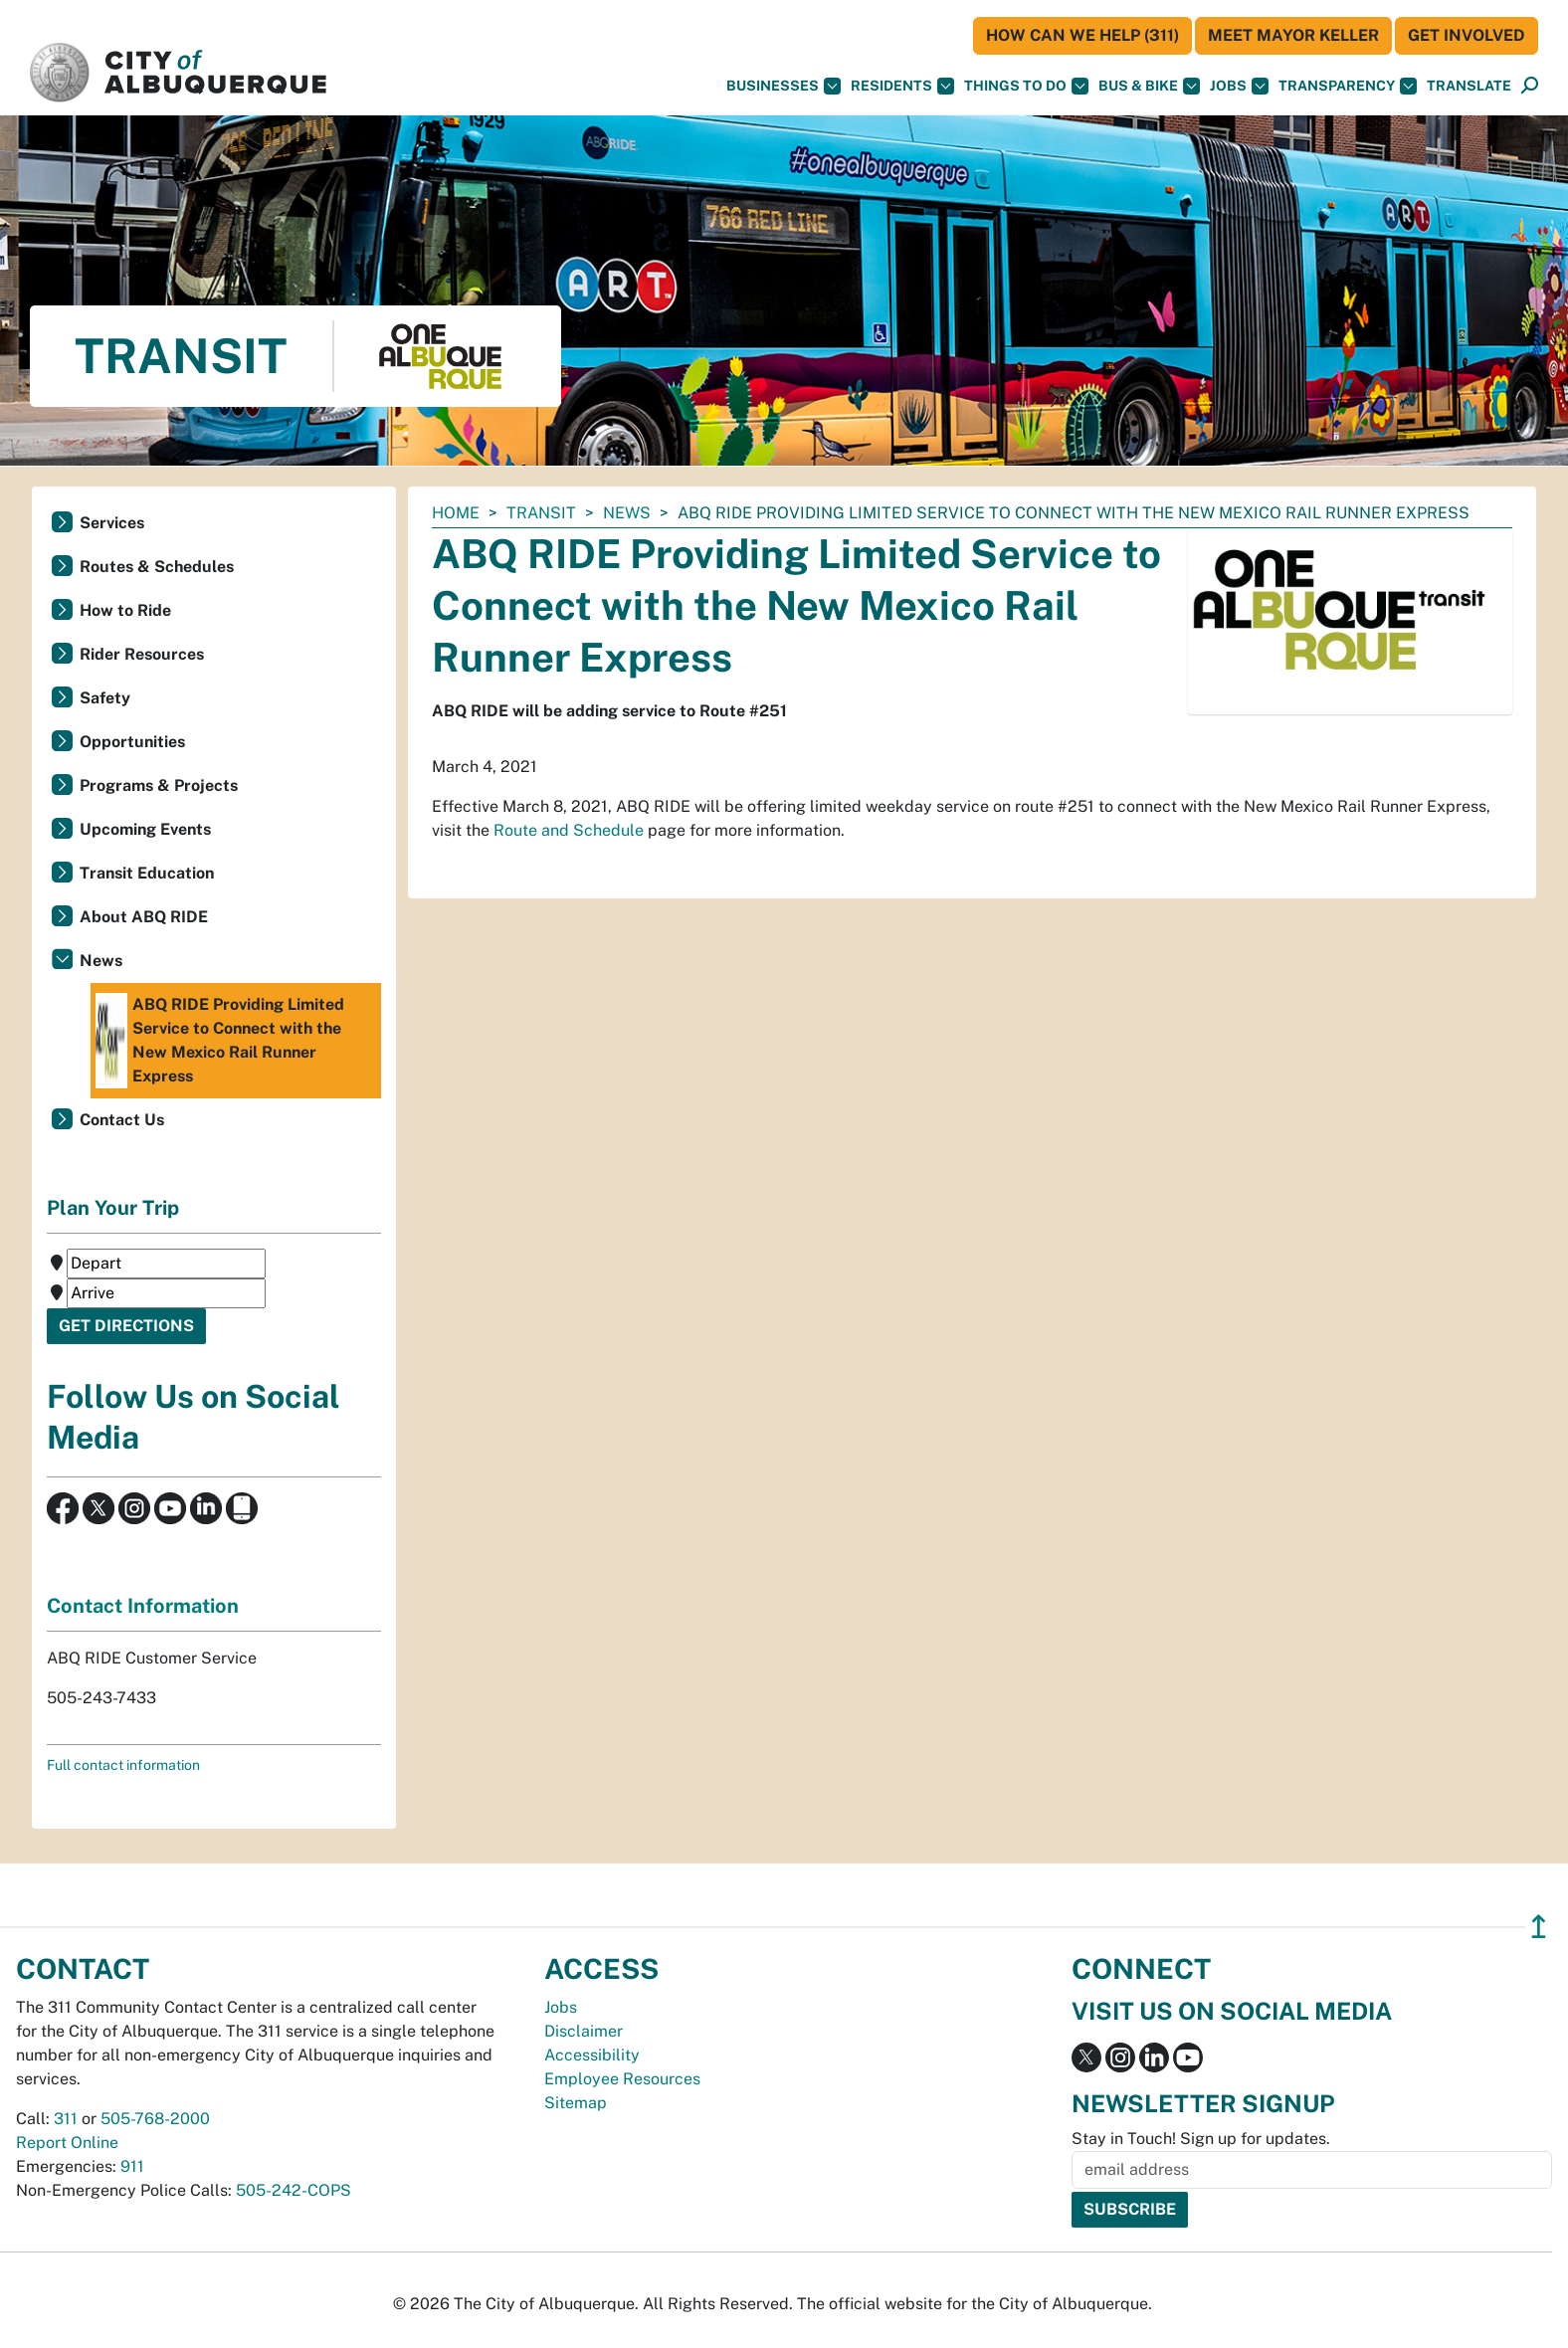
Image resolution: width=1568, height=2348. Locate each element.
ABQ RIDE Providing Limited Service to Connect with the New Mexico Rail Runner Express (220, 1040)
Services (112, 522)
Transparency (1347, 86)
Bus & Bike (1149, 86)
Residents (902, 86)
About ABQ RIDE (144, 916)
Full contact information (123, 1765)
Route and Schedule (568, 830)
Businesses (783, 86)
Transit (541, 512)
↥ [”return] (1538, 1926)
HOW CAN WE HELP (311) (1082, 35)
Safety (105, 697)
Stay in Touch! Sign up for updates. (1201, 2138)
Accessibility (592, 2055)
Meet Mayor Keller (1293, 35)
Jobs (1239, 86)
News (627, 512)
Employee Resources (622, 2078)
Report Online (67, 2142)
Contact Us (122, 1119)
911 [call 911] (132, 2166)
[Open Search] (1529, 86)
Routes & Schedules (157, 566)
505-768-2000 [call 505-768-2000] (155, 2118)
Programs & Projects (159, 785)
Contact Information (143, 1606)
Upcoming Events (145, 829)
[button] (1469, 86)
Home (456, 512)
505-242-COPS (293, 2190)
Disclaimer (583, 2031)
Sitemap (575, 2102)
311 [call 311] (66, 2118)
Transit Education (147, 873)
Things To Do (1026, 86)
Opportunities (132, 741)
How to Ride (125, 610)
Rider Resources (142, 654)
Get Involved (1466, 35)
